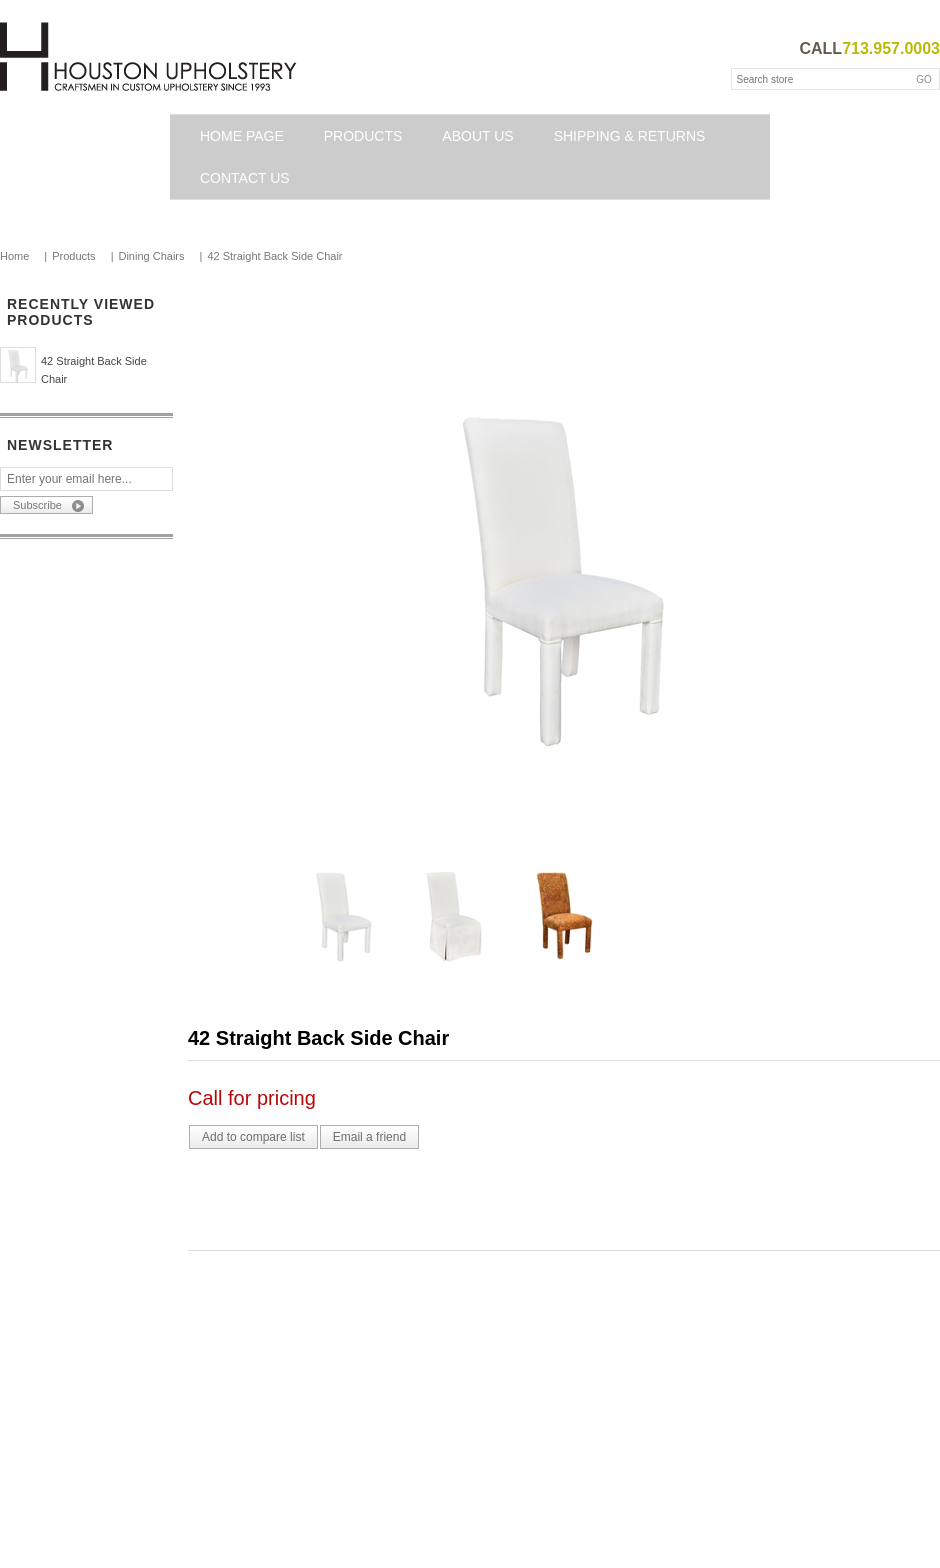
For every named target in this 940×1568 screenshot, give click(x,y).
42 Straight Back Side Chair (94, 370)
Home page (242, 136)
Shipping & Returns (630, 136)
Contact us (245, 178)
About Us (477, 136)
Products (363, 136)
